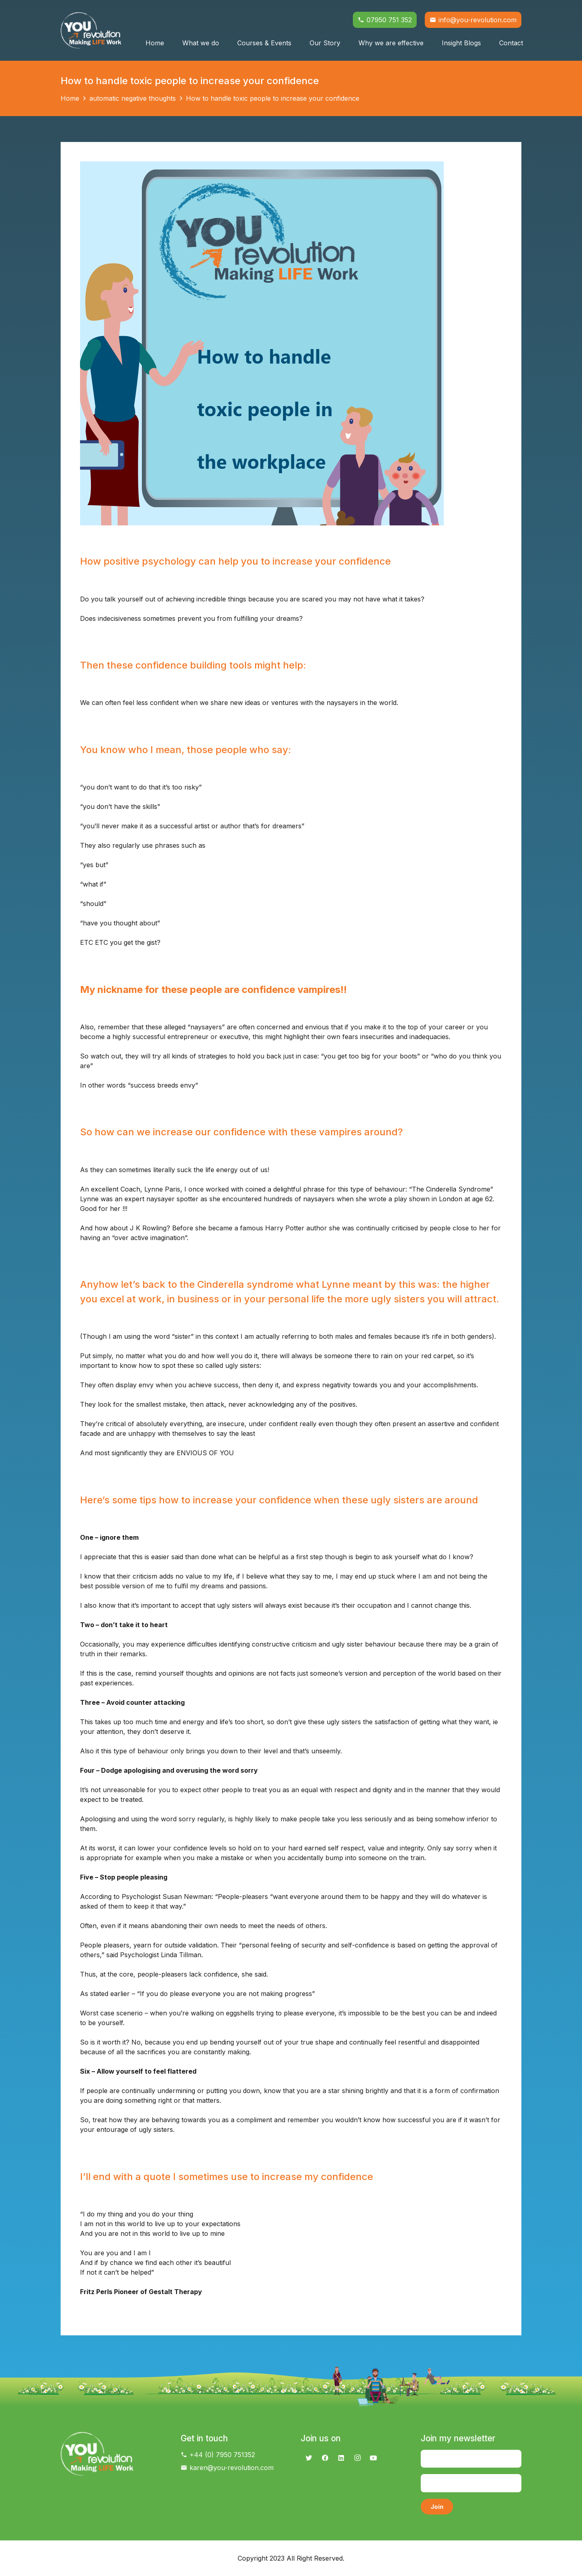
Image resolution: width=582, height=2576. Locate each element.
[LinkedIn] (341, 2458)
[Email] (471, 2483)
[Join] (437, 2507)
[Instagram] (357, 2458)
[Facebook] (325, 2458)
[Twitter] (309, 2458)
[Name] (471, 2459)
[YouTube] (373, 2458)
